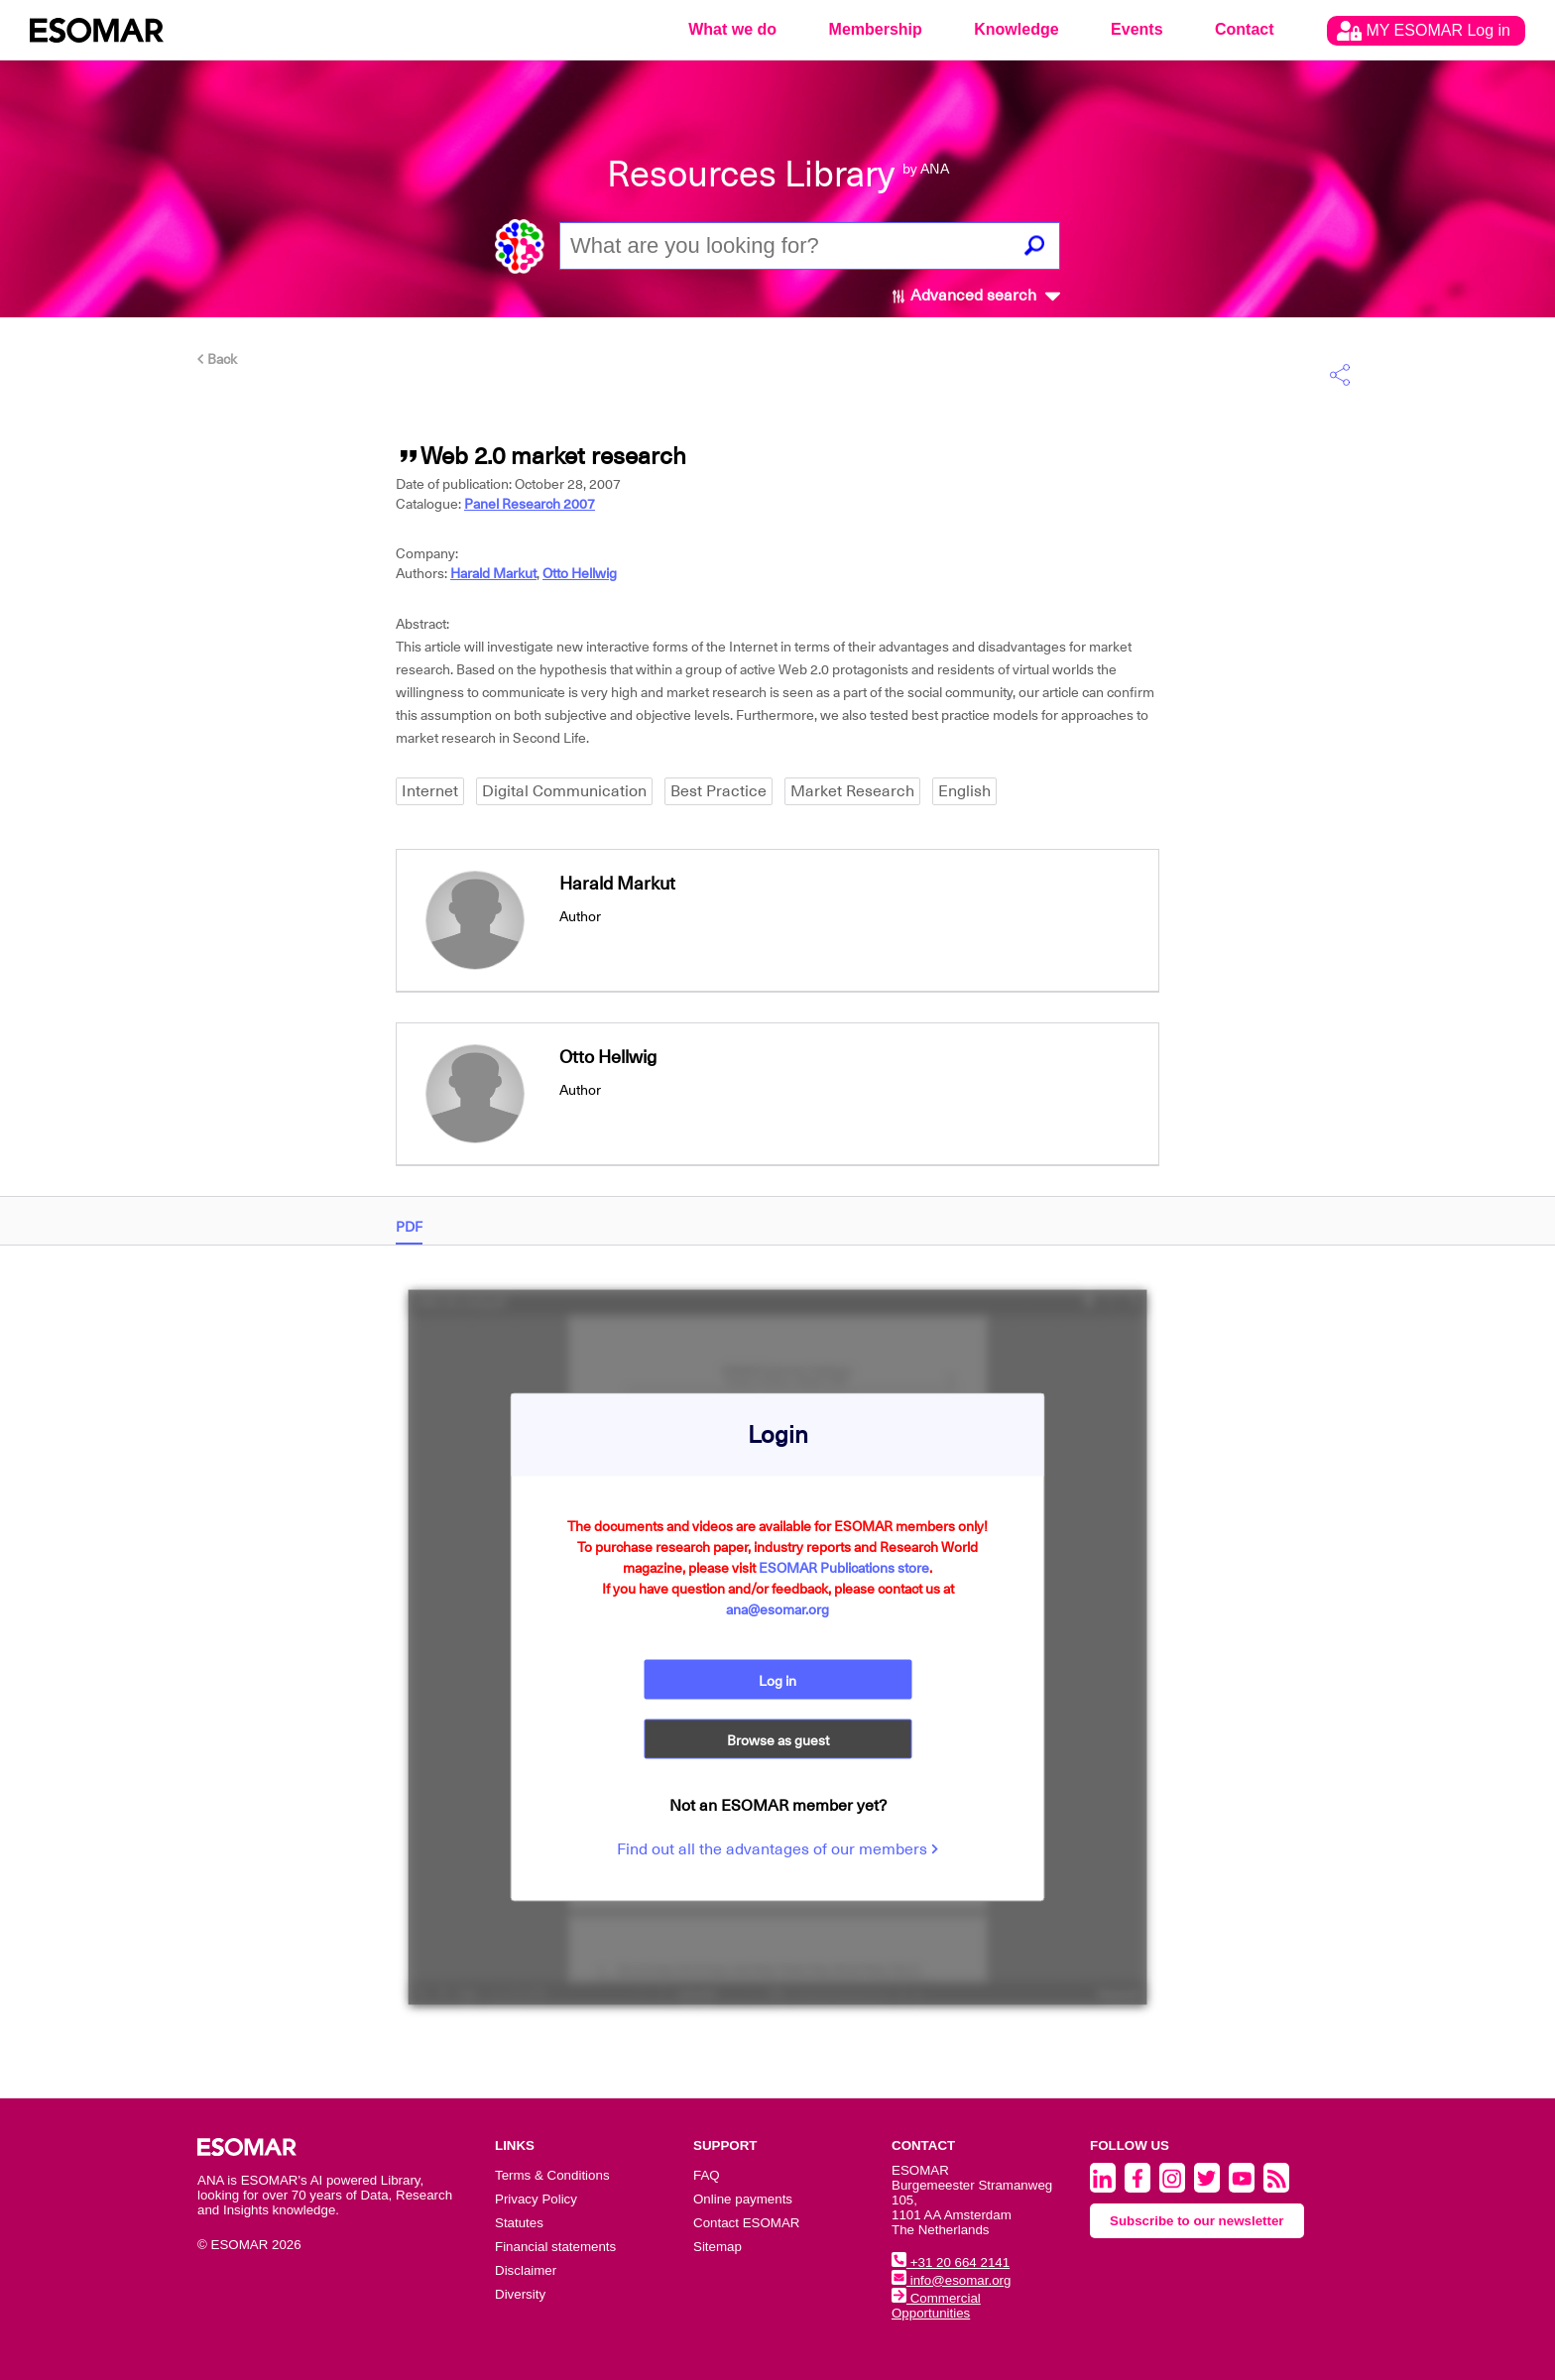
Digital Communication (564, 791)
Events (1136, 29)
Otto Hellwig (579, 573)
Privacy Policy (536, 2199)
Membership (875, 29)
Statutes (519, 2222)
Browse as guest (778, 1739)
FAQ (706, 2175)
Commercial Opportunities (936, 2305)
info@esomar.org (951, 2280)
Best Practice (718, 791)
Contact (1244, 29)
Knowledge (1016, 29)
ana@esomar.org (777, 1608)
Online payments (742, 2199)
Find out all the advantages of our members (777, 1848)
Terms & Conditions (552, 2175)
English (964, 791)
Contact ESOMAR (746, 2222)
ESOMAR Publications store (844, 1567)
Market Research (852, 791)
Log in (777, 1680)
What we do (732, 29)
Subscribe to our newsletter (1197, 2220)
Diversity (520, 2294)
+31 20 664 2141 (951, 2262)
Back (217, 359)
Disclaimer (525, 2270)
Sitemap (717, 2246)
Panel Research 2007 (529, 504)
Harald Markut (493, 573)
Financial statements (555, 2246)
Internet (430, 791)
